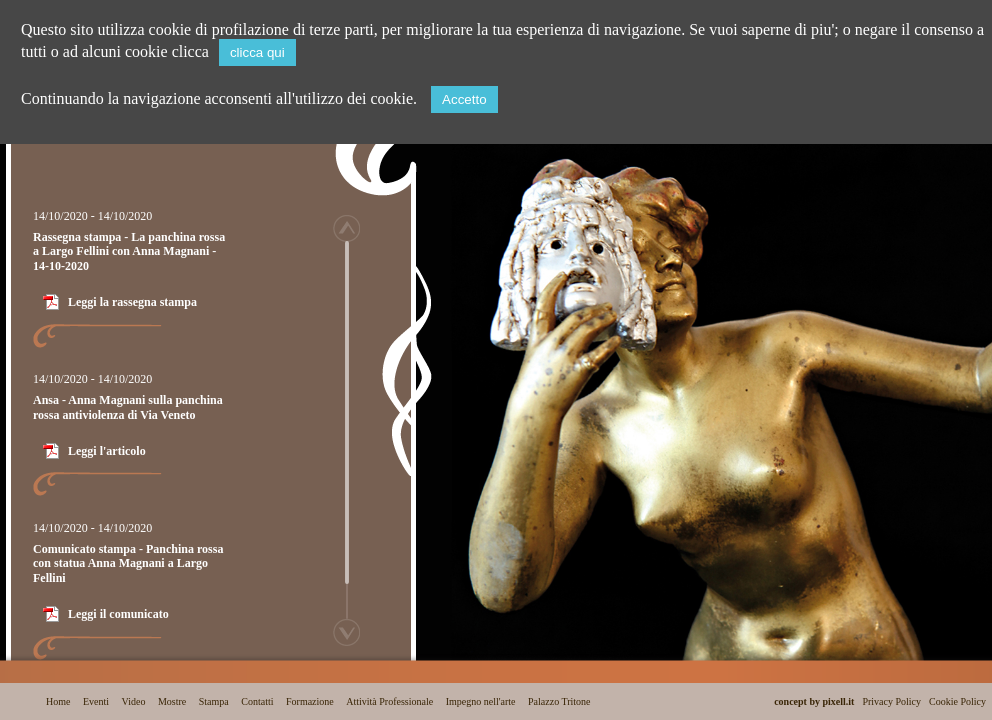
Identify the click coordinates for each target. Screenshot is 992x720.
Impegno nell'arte (481, 701)
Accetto (464, 99)
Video (134, 701)
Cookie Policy (957, 701)
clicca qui (257, 52)
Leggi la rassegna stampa (132, 302)
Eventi (96, 701)
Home (58, 701)
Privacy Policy (891, 701)
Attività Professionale (389, 701)
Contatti (257, 701)
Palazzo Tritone (559, 701)
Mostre (172, 701)
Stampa (214, 701)
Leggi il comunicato (118, 614)
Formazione (310, 701)
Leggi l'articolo (107, 451)
